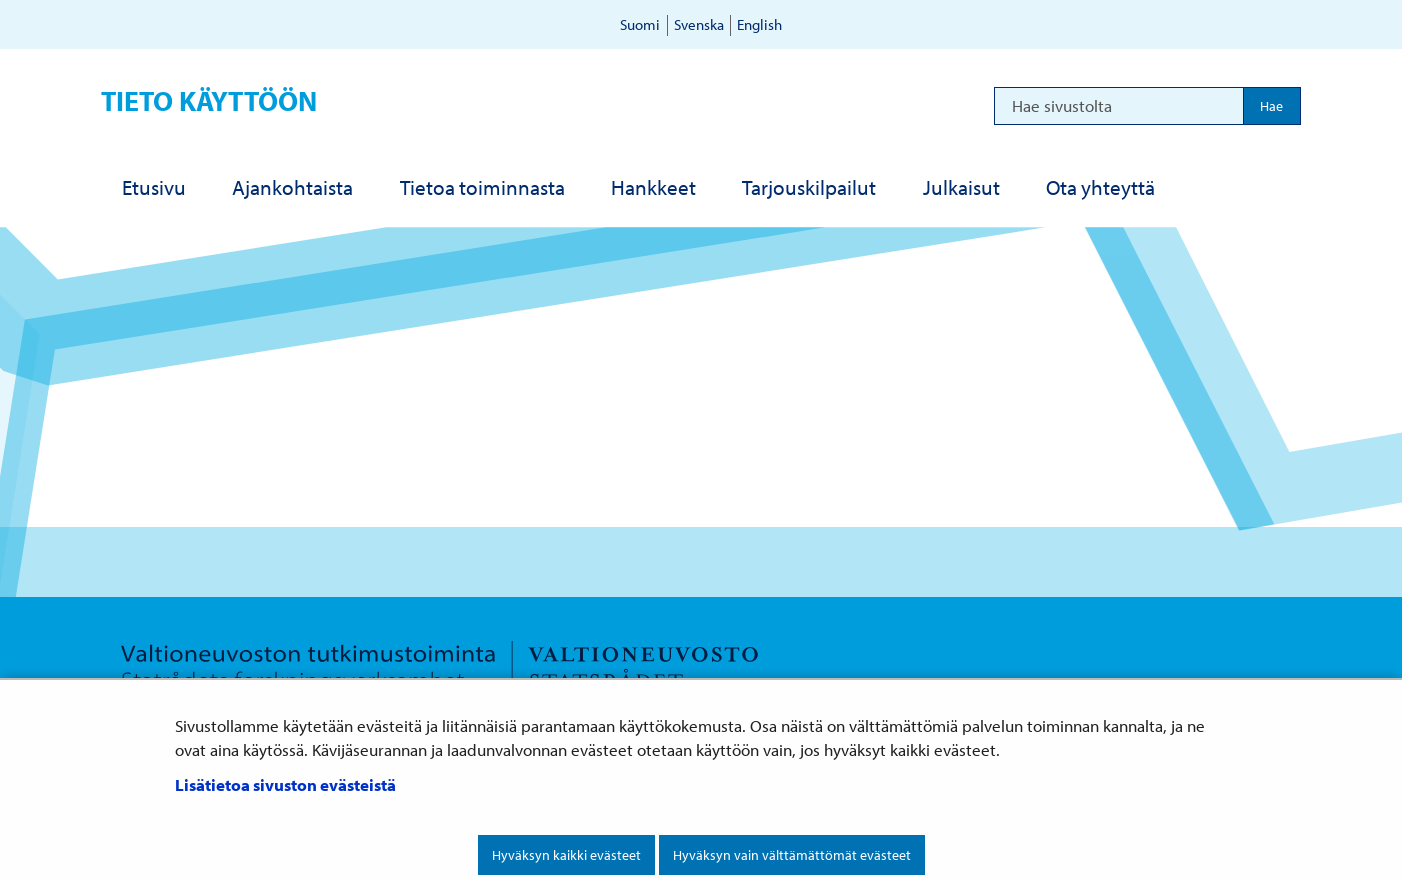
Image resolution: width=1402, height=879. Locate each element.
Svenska (699, 24)
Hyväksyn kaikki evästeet (566, 855)
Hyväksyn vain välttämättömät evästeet (792, 855)
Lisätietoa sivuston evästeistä (285, 784)
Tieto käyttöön (209, 100)
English (759, 24)
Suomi (640, 24)
